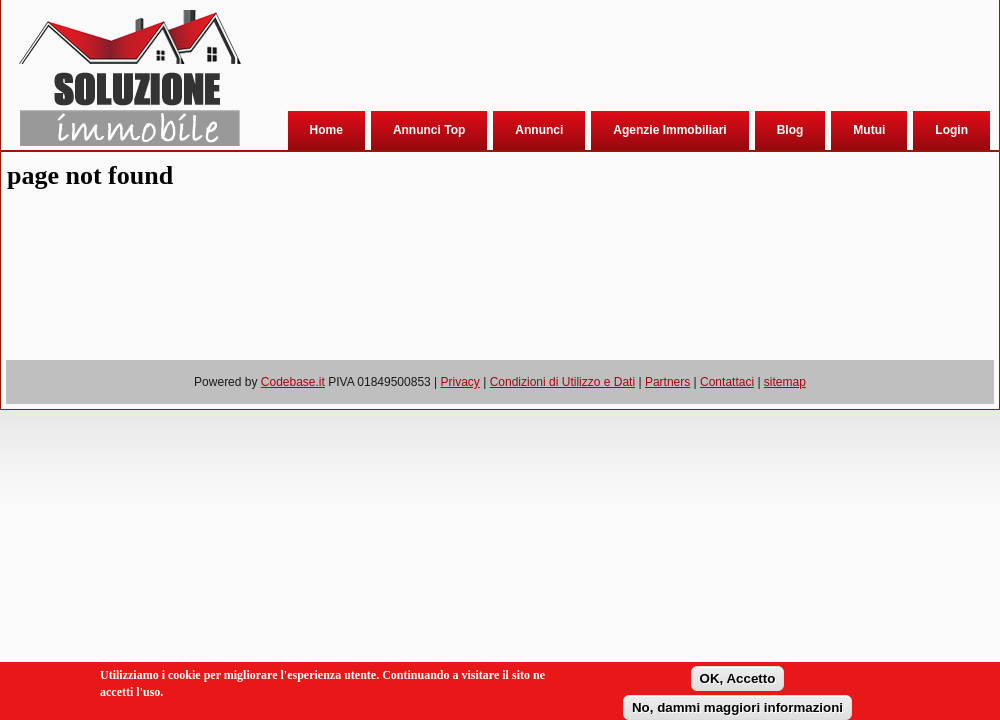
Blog (790, 130)
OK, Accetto (738, 678)
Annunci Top (429, 130)
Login (951, 130)
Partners (667, 382)
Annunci (539, 130)
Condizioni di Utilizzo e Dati (562, 382)
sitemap (785, 382)
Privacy (460, 382)
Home (326, 130)
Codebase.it (293, 382)
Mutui (869, 130)
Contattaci (727, 382)
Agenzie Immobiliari (669, 130)
